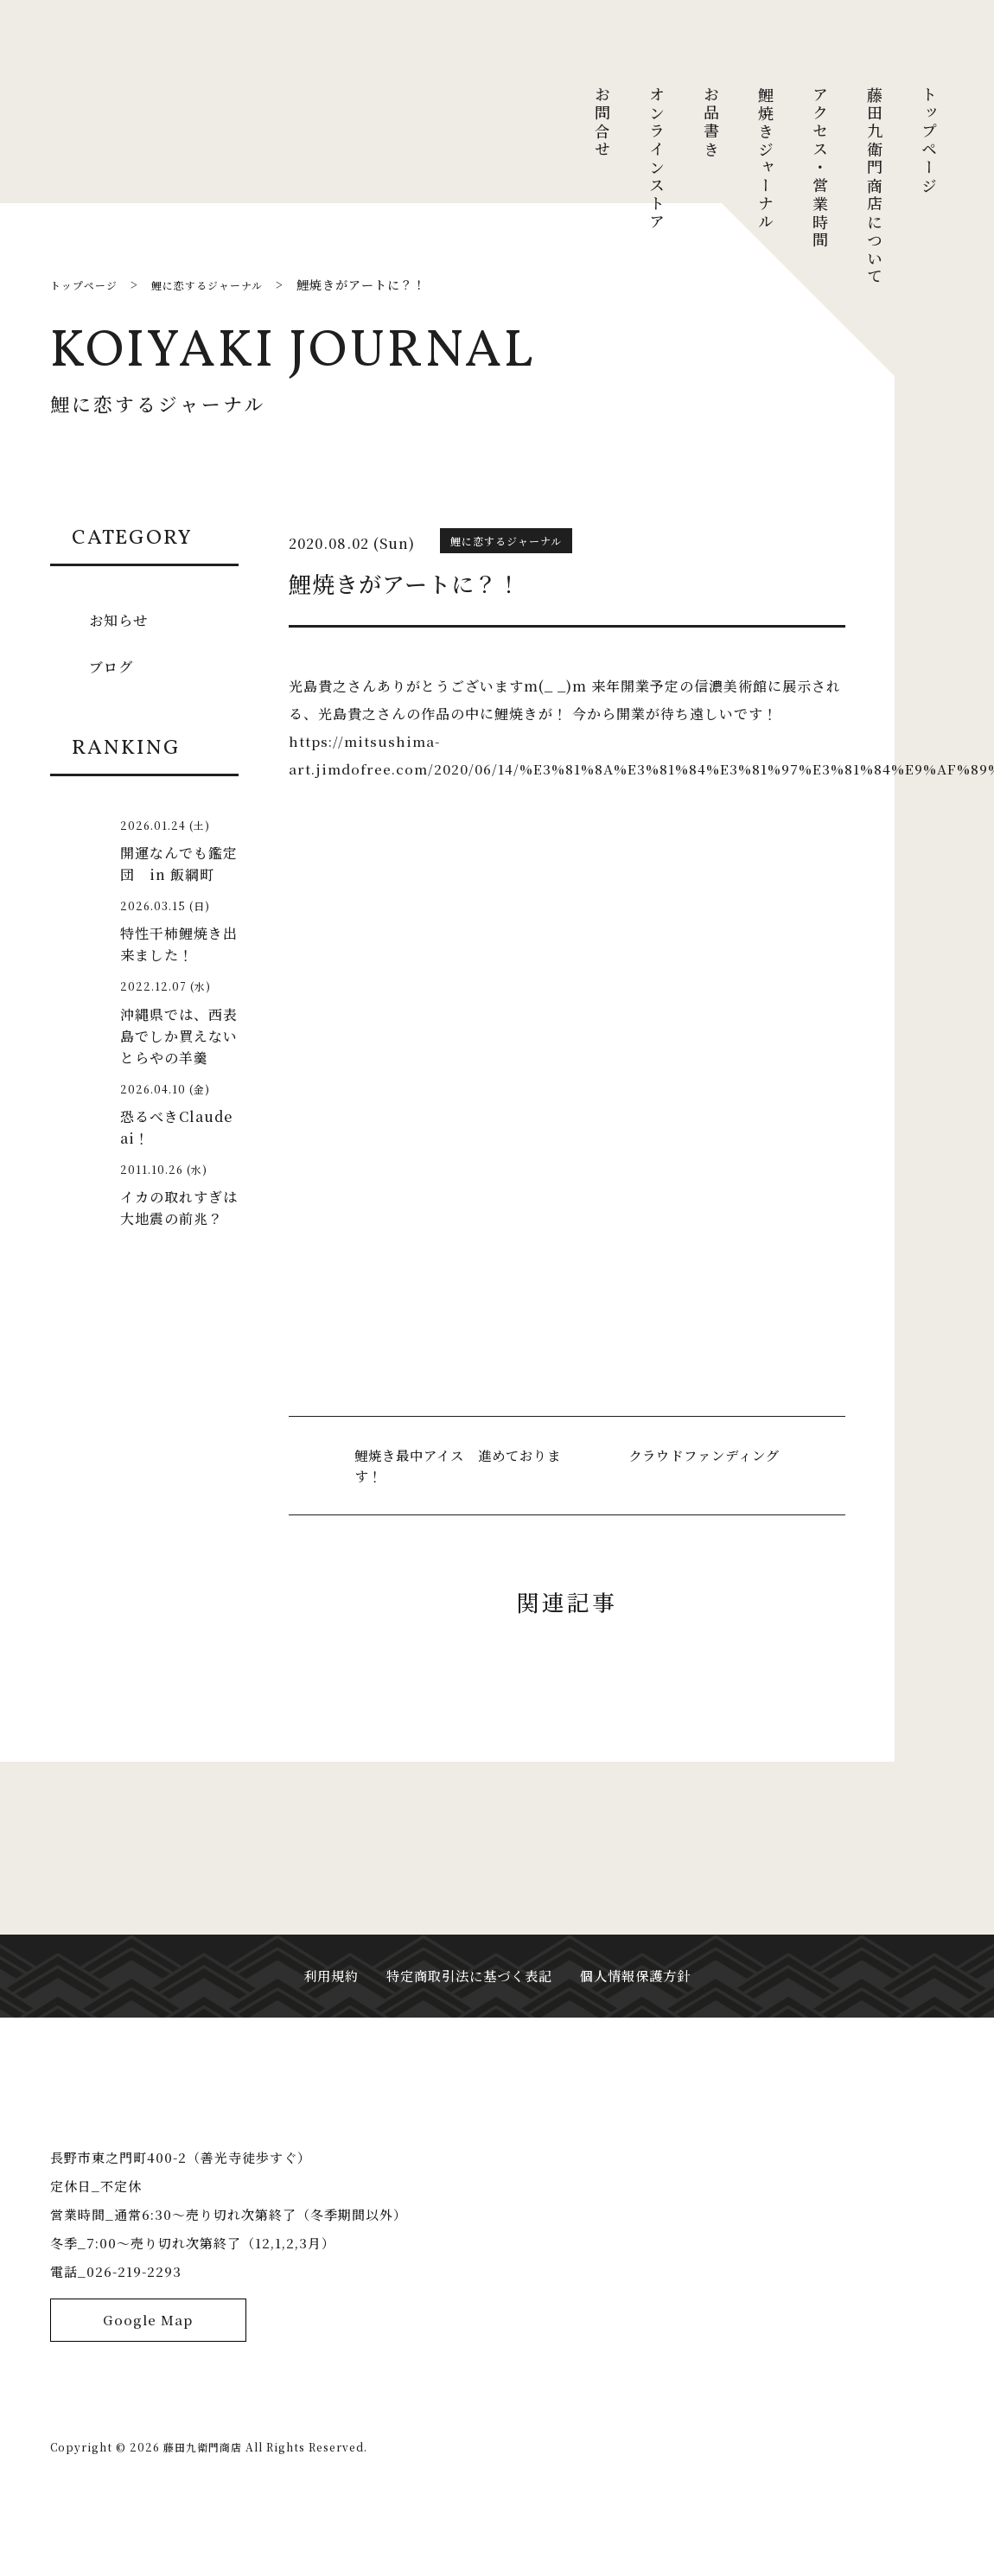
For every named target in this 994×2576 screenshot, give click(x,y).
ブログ (113, 665)
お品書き (711, 122)
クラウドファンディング (699, 1455)
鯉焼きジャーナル (766, 159)
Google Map (148, 2389)
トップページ (929, 140)
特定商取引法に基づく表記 (467, 1994)
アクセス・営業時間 (820, 168)
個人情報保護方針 (642, 1994)
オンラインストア (657, 159)
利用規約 (322, 1994)
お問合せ (602, 122)
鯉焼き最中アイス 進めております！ (456, 1466)
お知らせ (121, 619)
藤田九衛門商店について (874, 186)
